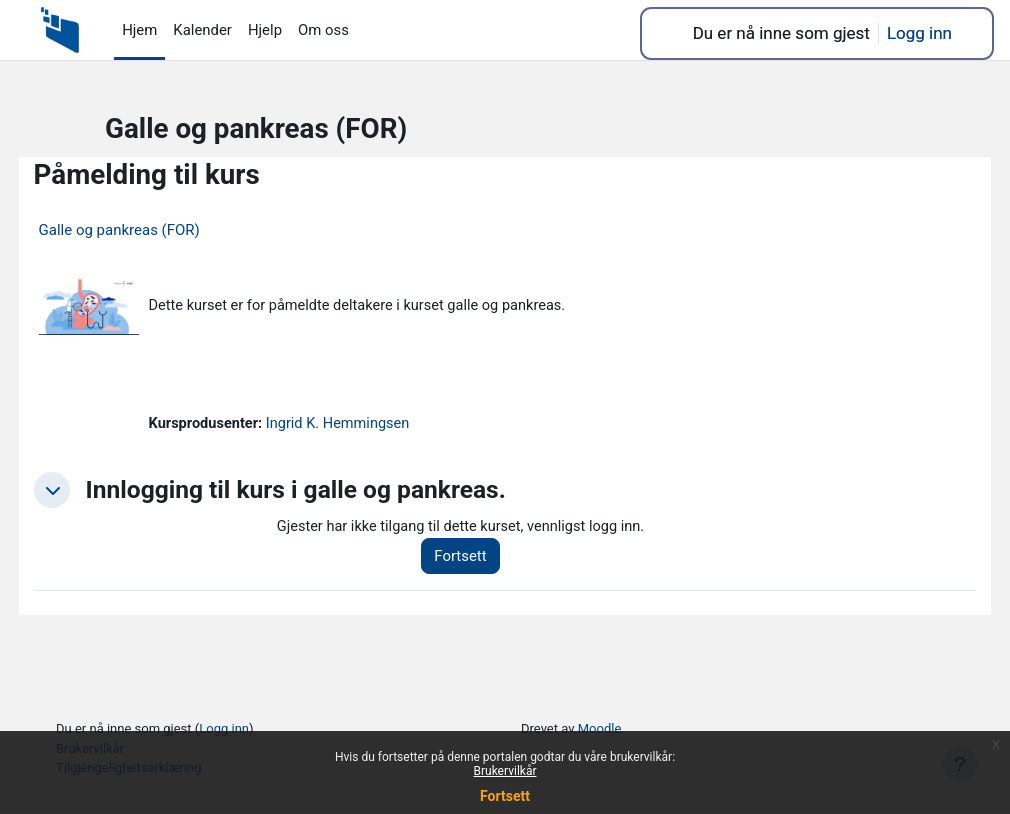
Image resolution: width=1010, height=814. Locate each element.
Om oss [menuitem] (323, 30)
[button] (89, 493)
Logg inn (919, 33)
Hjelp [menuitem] (265, 30)
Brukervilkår (505, 771)
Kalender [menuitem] (202, 30)
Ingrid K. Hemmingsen (379, 426)
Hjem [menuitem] (139, 30)
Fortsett (505, 796)
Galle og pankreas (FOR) (156, 230)
